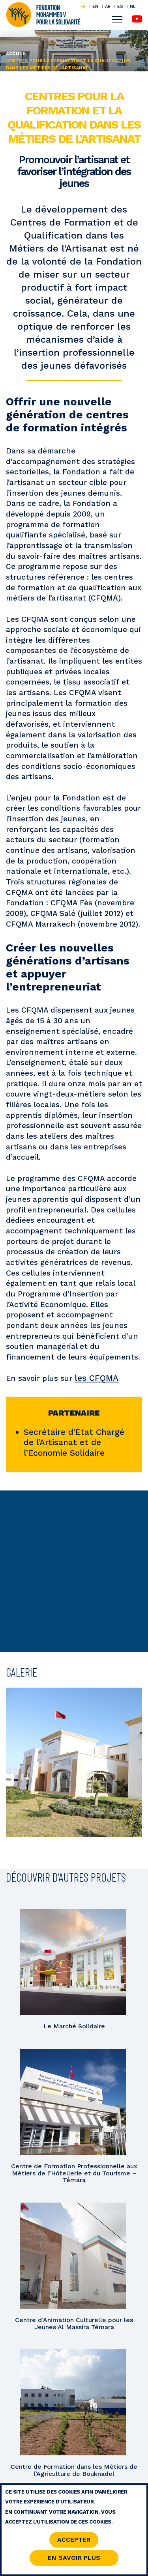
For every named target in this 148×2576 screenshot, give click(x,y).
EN (95, 6)
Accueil (16, 53)
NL (132, 6)
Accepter (73, 2542)
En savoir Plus (74, 2560)
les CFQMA (96, 1378)
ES (120, 6)
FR (83, 6)
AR (108, 6)
